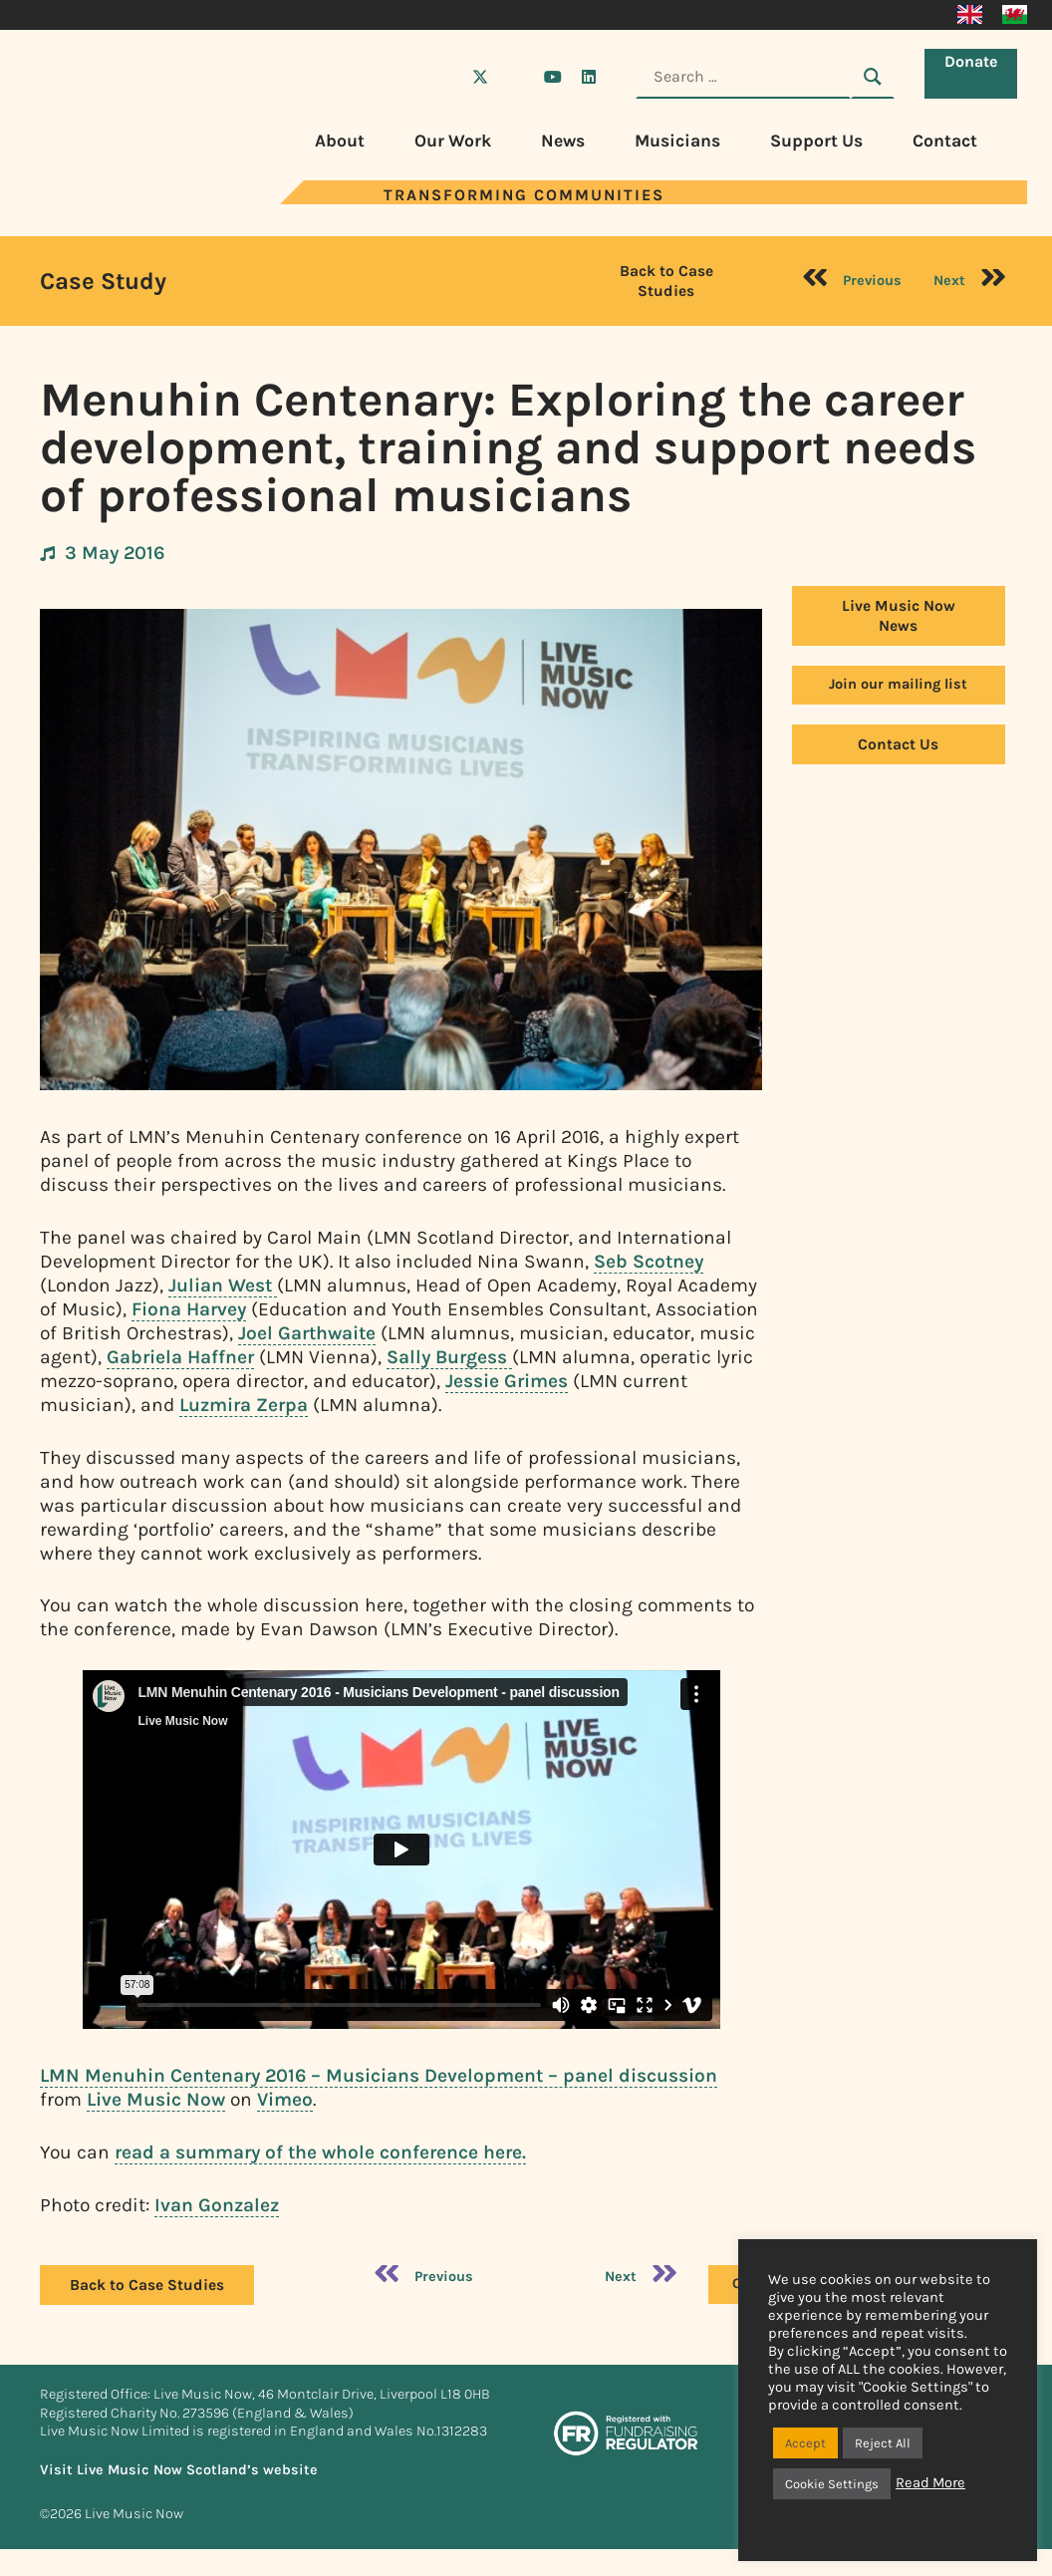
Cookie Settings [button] (832, 2483)
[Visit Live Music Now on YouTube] (553, 77)
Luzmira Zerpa (243, 1404)
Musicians (677, 140)
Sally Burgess (449, 1356)
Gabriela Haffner (180, 1356)
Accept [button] (805, 2442)
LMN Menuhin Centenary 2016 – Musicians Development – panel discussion (378, 2075)
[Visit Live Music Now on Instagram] (516, 77)
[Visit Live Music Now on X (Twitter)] (480, 77)
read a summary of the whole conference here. (320, 2152)
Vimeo (285, 2099)
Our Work (452, 140)
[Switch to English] (969, 15)
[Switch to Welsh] (1014, 15)
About (340, 140)
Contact (945, 140)
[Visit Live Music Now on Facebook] (444, 77)
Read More (930, 2482)
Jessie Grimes (506, 1380)
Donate (975, 75)
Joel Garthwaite (307, 1332)
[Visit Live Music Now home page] (99, 198)
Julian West (222, 1285)
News (563, 140)
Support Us (816, 140)
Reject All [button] (883, 2442)
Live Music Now (156, 2099)
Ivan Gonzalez (216, 2204)
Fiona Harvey (189, 1308)
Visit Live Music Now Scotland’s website (179, 2469)
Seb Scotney (648, 1261)
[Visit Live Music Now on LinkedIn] (589, 77)
